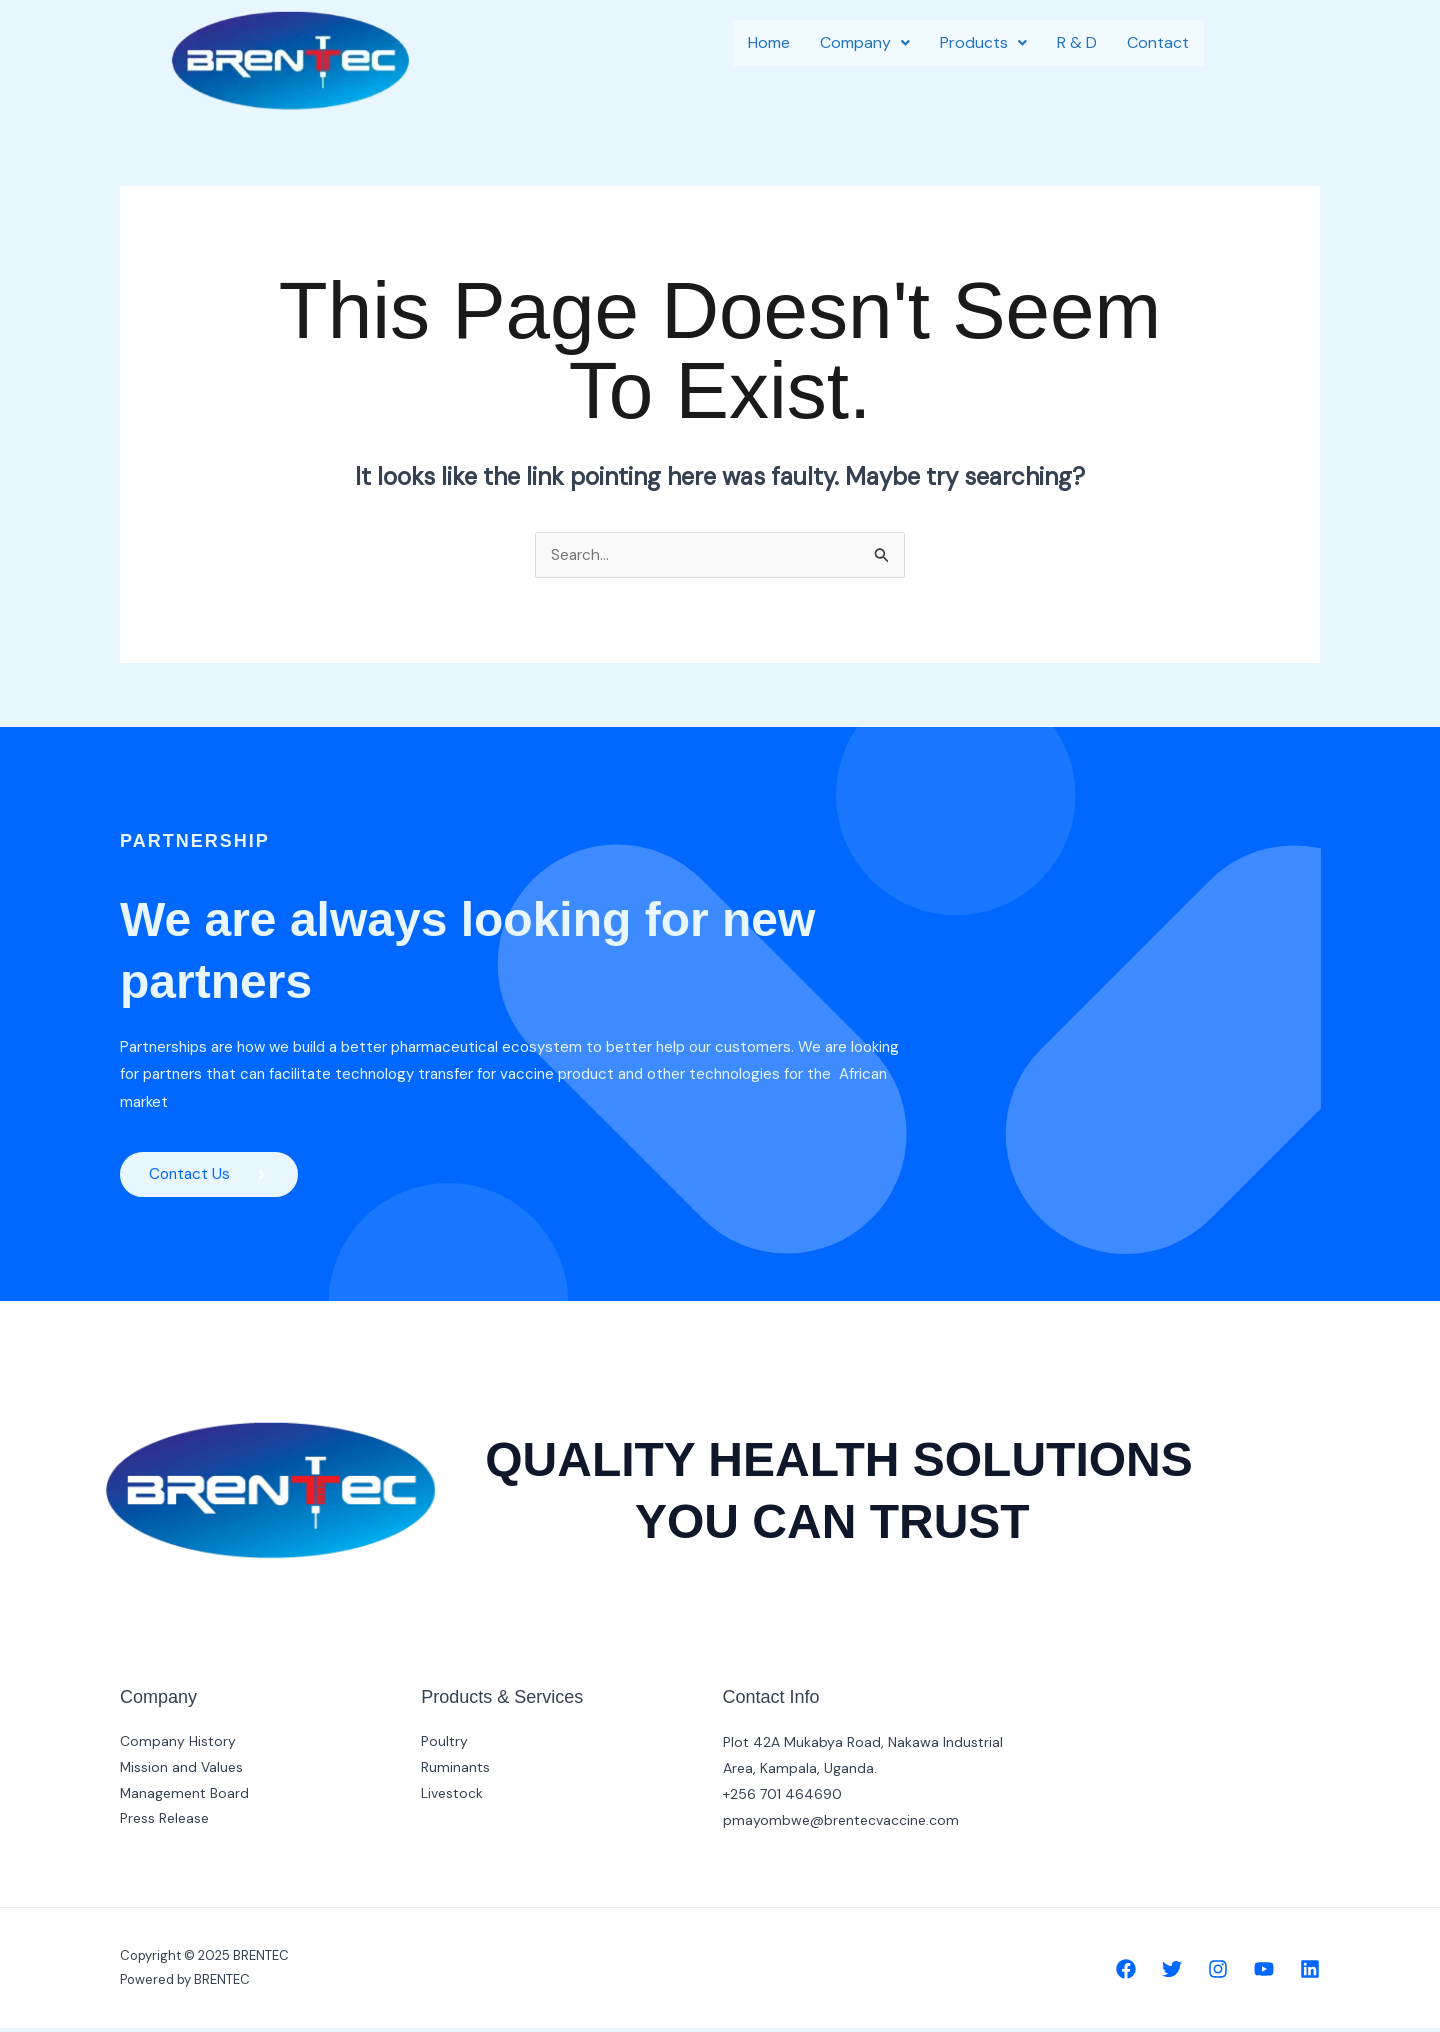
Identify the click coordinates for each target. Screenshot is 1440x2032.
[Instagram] (1218, 1973)
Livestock (452, 1798)
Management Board (185, 1798)
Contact (1158, 42)
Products (983, 42)
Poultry (444, 1746)
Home (769, 42)
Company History (178, 1746)
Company (865, 42)
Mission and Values (182, 1772)
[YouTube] (1264, 1973)
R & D (1077, 42)
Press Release (164, 1824)
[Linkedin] (1310, 1973)
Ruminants (455, 1772)
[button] (865, 43)
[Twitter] (1172, 1973)
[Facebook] (1126, 1973)
